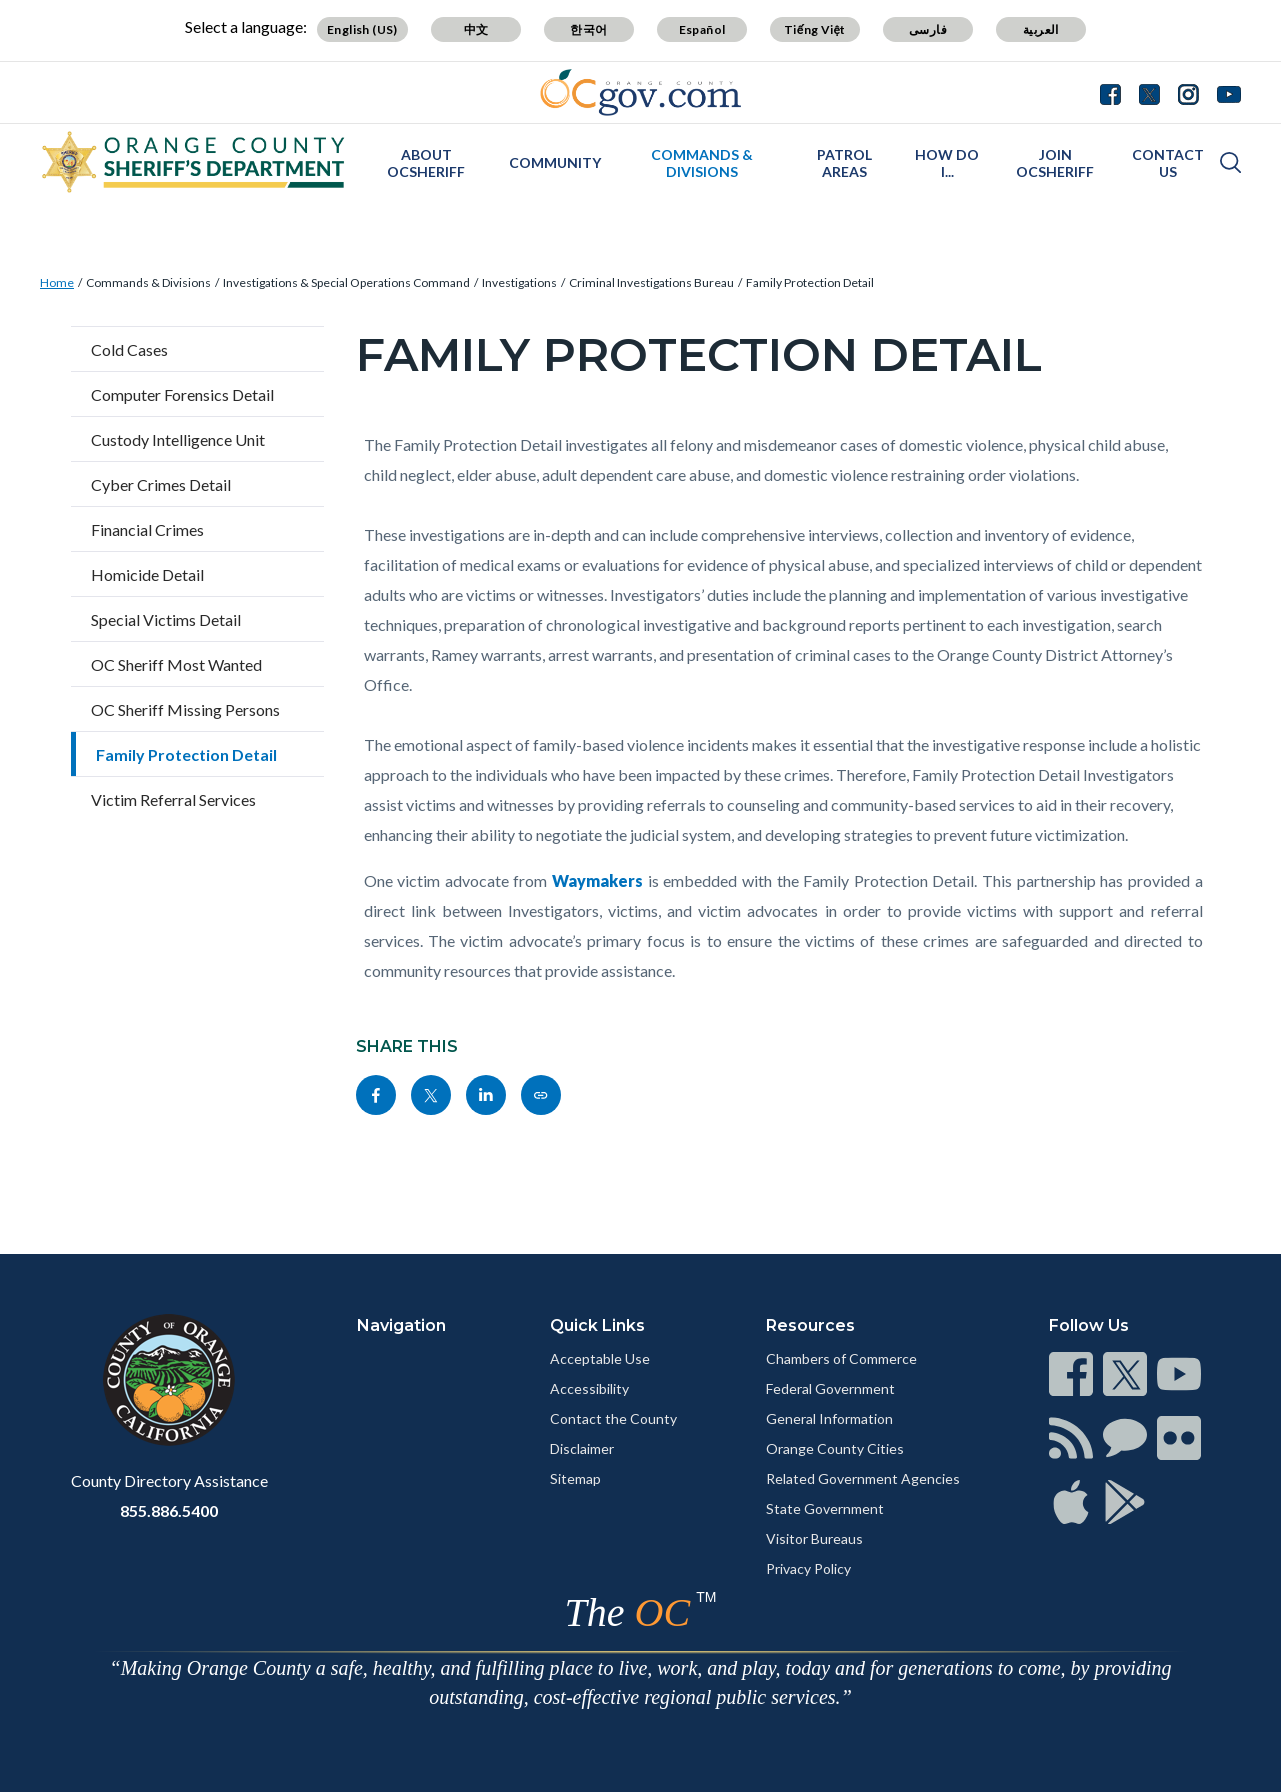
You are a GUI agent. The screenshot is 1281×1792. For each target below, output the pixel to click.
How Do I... (947, 163)
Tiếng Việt (815, 29)
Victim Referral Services (173, 799)
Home (57, 282)
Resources (810, 1325)
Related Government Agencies (863, 1478)
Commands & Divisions (702, 163)
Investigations (519, 282)
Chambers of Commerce (841, 1358)
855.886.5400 (169, 1510)
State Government (825, 1508)
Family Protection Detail (810, 282)
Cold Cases (129, 349)
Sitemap (575, 1478)
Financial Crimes (147, 529)
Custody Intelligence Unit (178, 439)
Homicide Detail (147, 574)
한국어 (588, 29)
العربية (1041, 29)
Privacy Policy (808, 1568)
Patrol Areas (844, 163)
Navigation (401, 1325)
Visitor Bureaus (814, 1538)
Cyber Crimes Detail (161, 484)
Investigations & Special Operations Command (346, 282)
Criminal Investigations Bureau (651, 282)
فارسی (928, 29)
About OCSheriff (426, 163)
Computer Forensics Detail (182, 394)
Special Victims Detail (166, 619)
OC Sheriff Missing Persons (185, 709)
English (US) (362, 29)
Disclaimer (582, 1448)
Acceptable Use (600, 1358)
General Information (829, 1418)
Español (702, 29)
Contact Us (1168, 163)
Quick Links (597, 1325)
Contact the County (613, 1418)
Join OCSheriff (1055, 163)
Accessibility (589, 1388)
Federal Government (830, 1388)
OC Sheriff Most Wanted (176, 664)
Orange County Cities (835, 1448)
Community (555, 162)
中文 (476, 29)
